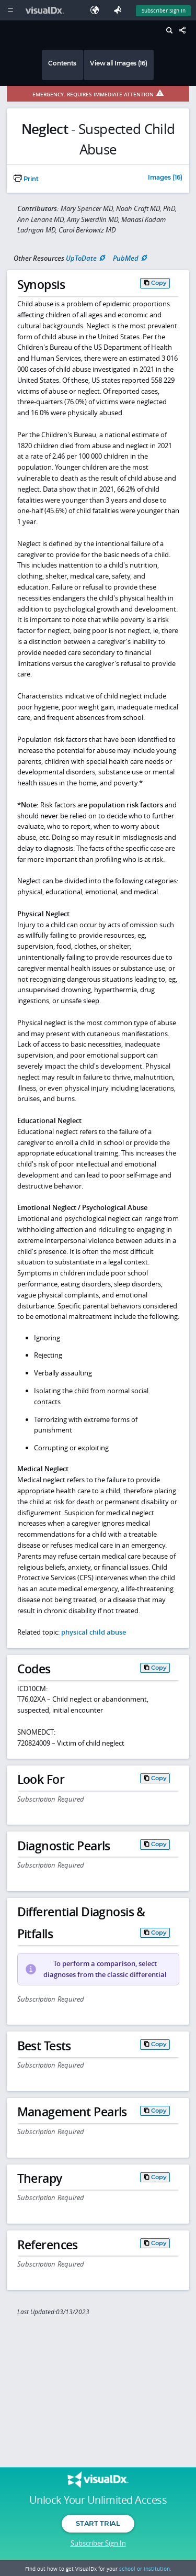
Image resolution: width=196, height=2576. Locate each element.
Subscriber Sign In (98, 2543)
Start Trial (98, 2523)
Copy (159, 282)
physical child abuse (93, 1632)
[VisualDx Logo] (46, 10)
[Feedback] (119, 10)
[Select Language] (97, 10)
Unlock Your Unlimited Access (98, 2500)
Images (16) (165, 178)
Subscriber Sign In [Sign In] (164, 10)
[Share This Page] (185, 30)
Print (26, 179)
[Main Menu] (10, 10)
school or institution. (145, 2568)
